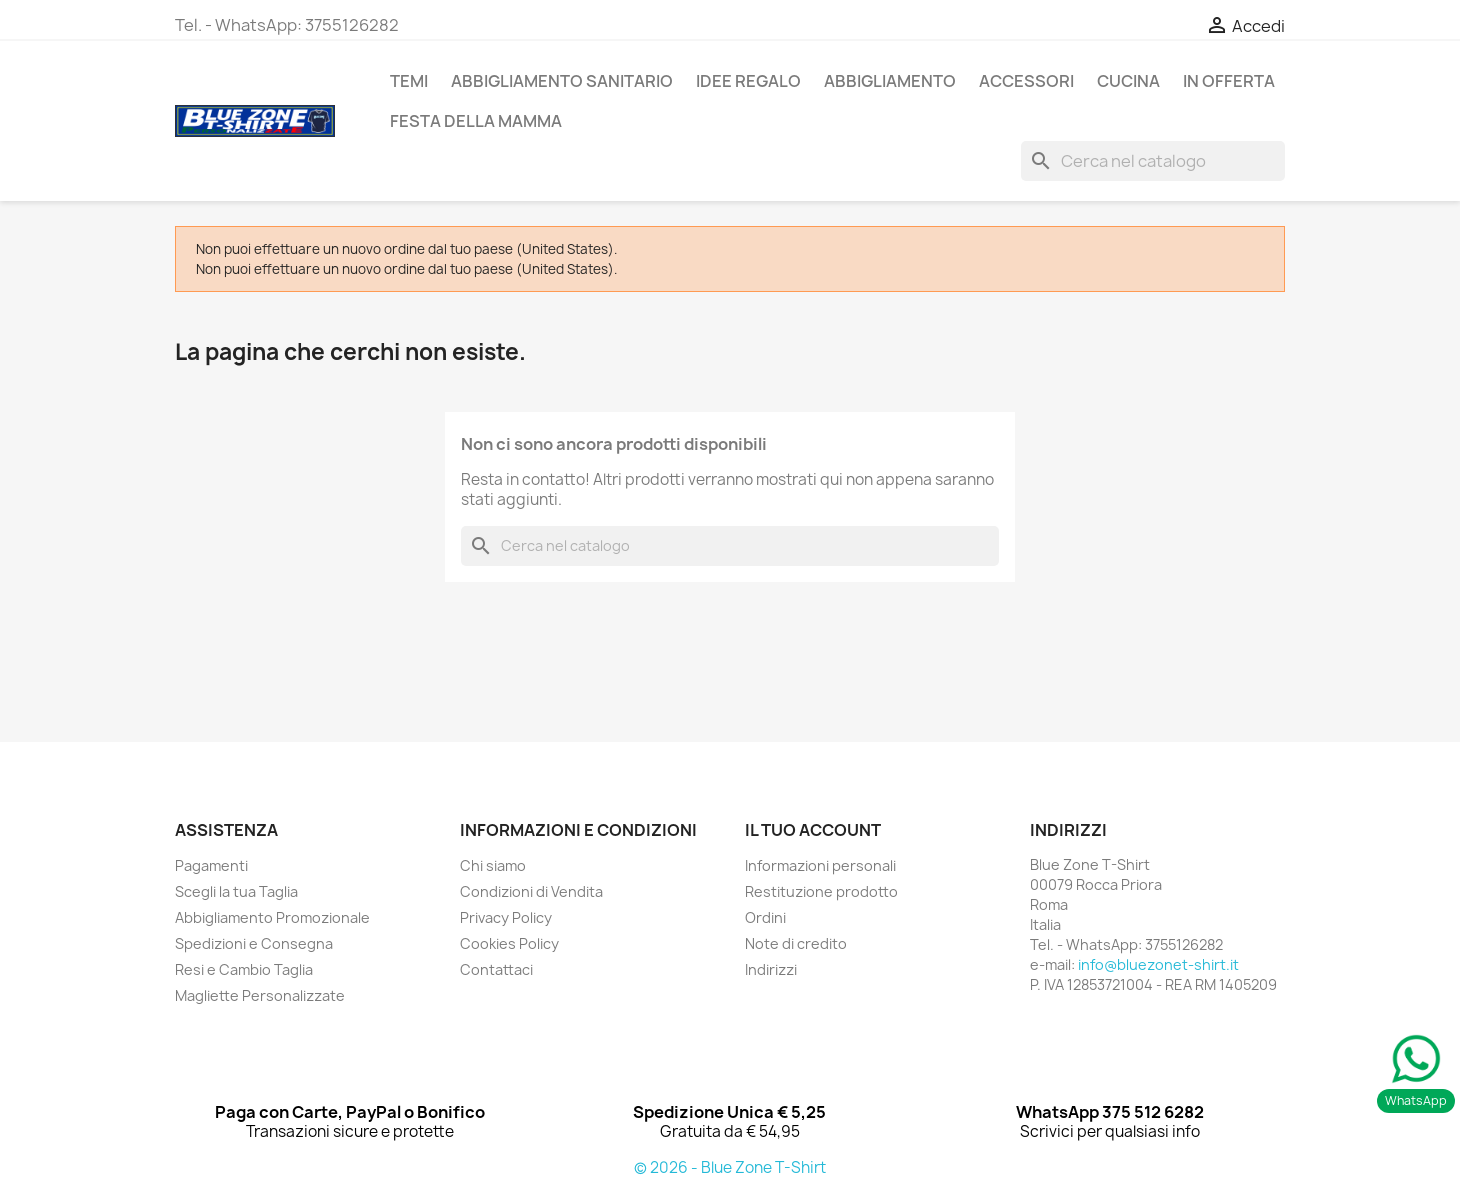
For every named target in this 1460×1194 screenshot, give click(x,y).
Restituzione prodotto (821, 891)
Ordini (765, 917)
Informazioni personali (820, 865)
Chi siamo (493, 865)
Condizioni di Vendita (531, 891)
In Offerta (1229, 81)
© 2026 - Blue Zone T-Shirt (730, 1167)
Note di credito (796, 943)
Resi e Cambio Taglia (244, 969)
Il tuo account (813, 830)
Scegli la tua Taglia (236, 891)
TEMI (409, 81)
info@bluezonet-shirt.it (1158, 964)
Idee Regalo (748, 81)
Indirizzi (771, 969)
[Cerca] (1153, 161)
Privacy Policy (506, 917)
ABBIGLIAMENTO (890, 81)
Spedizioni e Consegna (254, 943)
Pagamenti (211, 865)
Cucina (1128, 81)
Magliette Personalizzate (260, 995)
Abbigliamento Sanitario (562, 81)
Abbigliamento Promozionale (272, 917)
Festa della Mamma (476, 121)
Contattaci (496, 969)
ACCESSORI (1026, 81)
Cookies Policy (509, 943)
